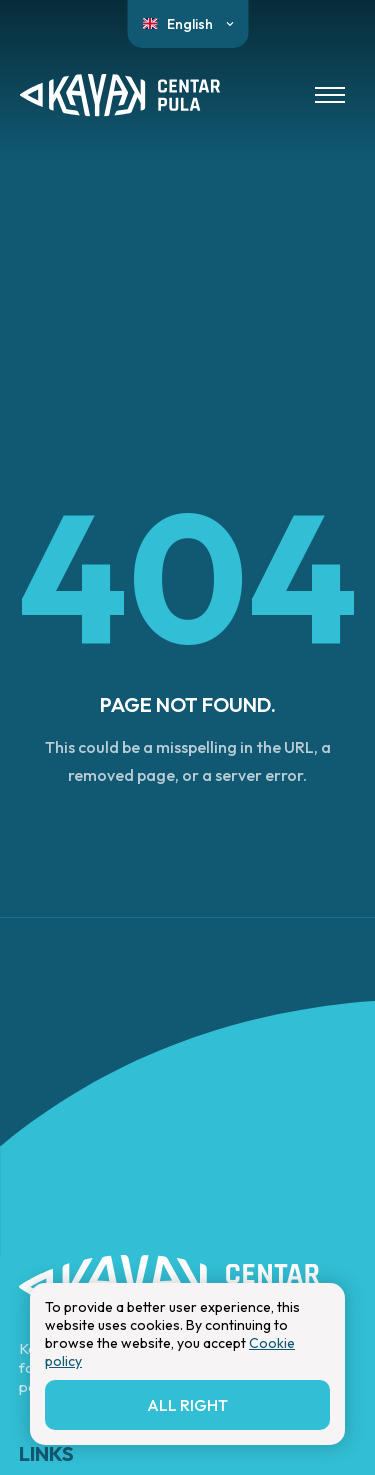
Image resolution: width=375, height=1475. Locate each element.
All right (187, 1405)
